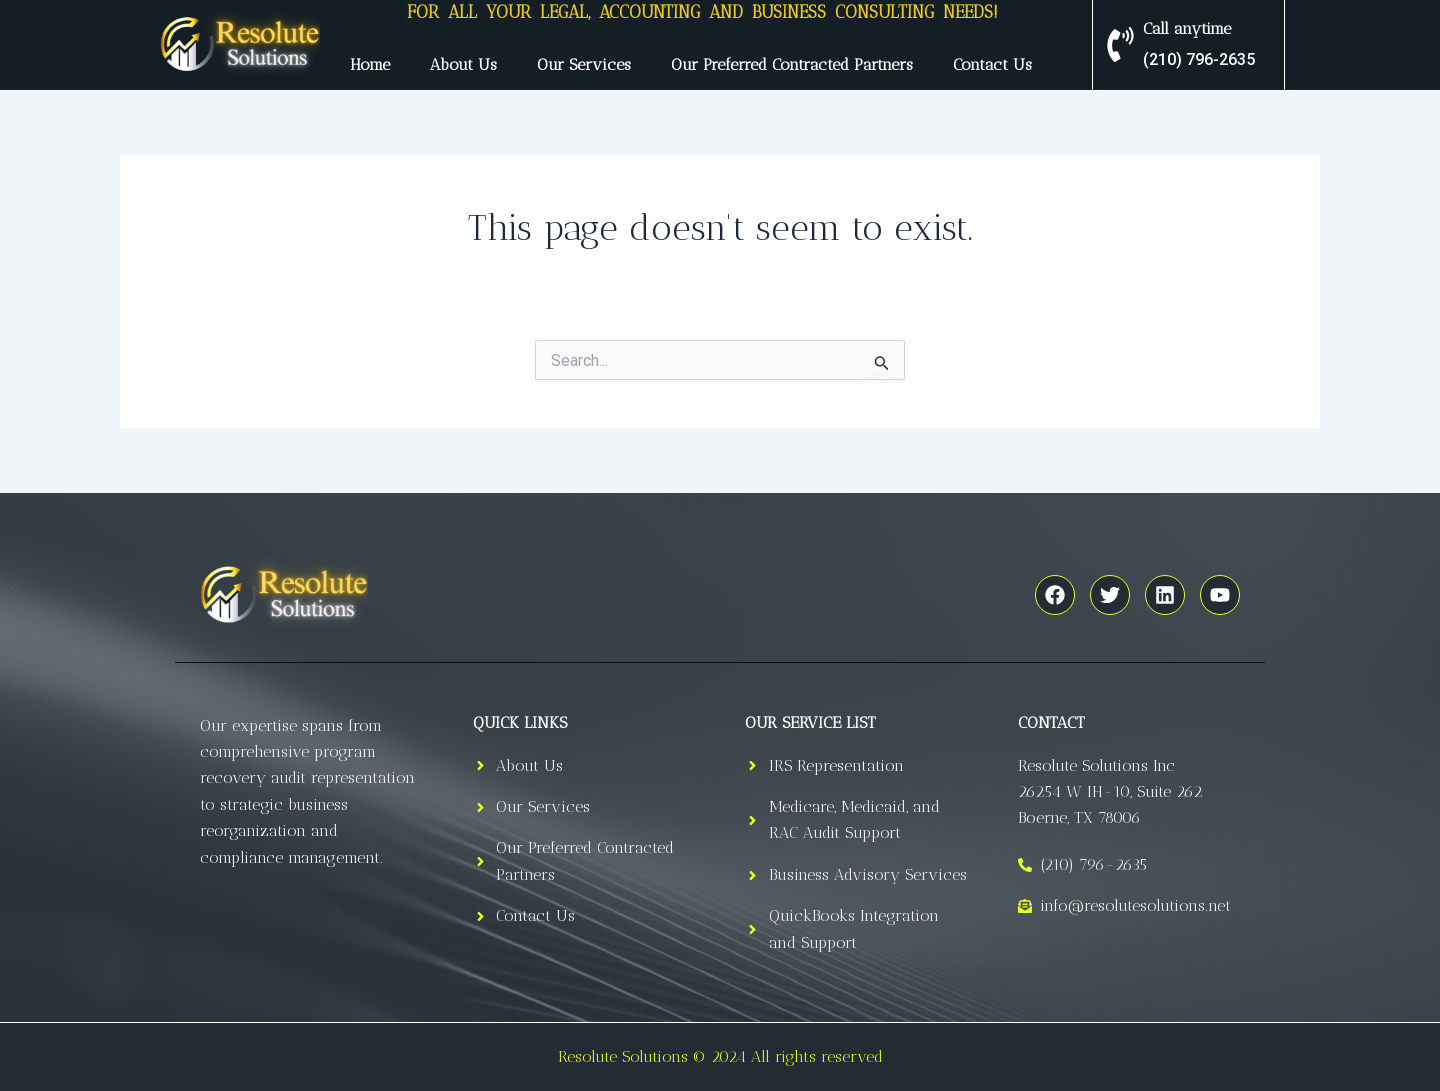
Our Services (584, 64)
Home (370, 64)
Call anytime (1187, 28)
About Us (463, 64)
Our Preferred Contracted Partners (792, 64)
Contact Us (992, 64)
